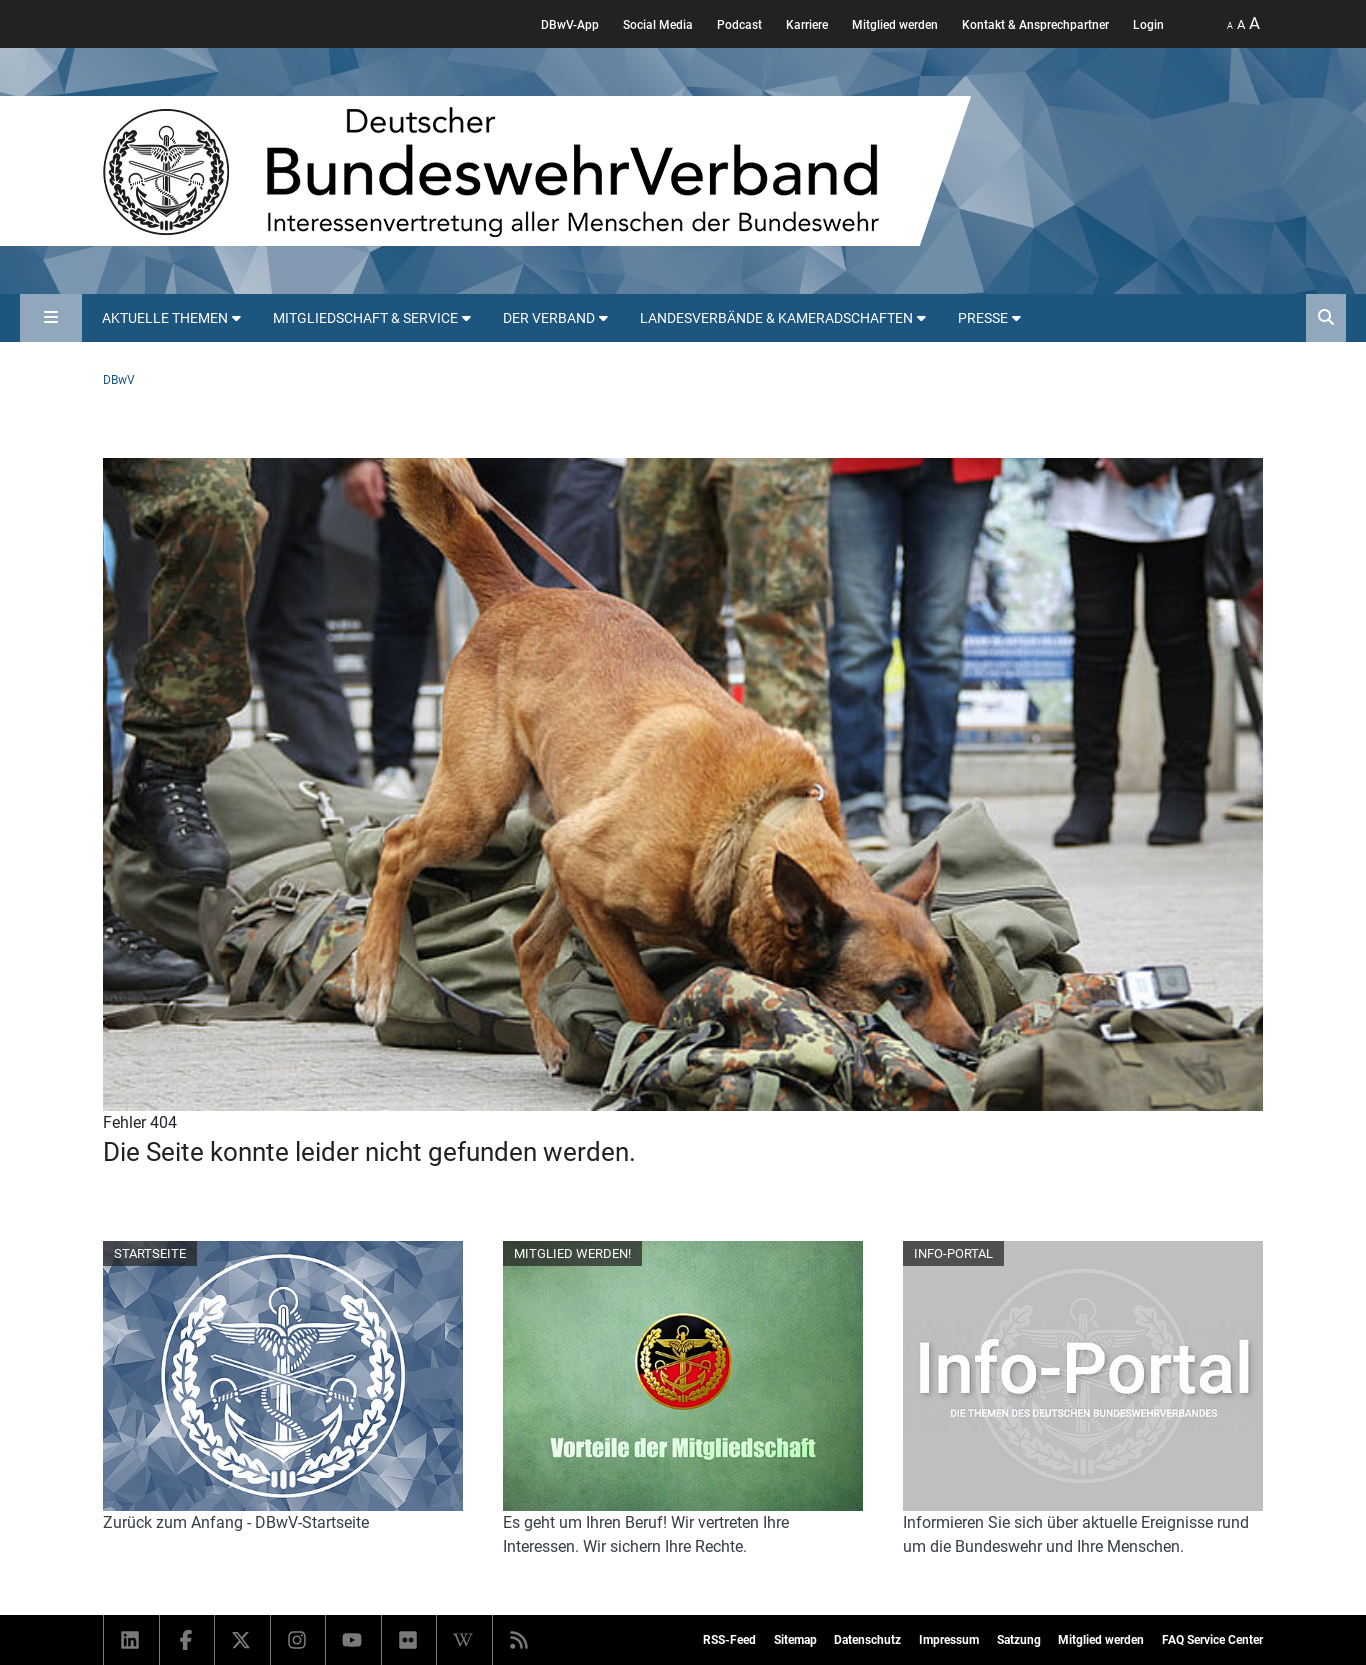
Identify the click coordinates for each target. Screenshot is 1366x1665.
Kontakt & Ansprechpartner (1035, 25)
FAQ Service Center (1212, 1640)
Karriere (807, 25)
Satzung (1019, 1640)
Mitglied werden (895, 25)
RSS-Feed (729, 1640)
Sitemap (795, 1640)
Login (1148, 25)
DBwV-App (570, 25)
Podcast (739, 25)
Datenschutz (867, 1640)
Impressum (949, 1640)
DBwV (119, 380)
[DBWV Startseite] (537, 171)
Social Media (658, 25)
